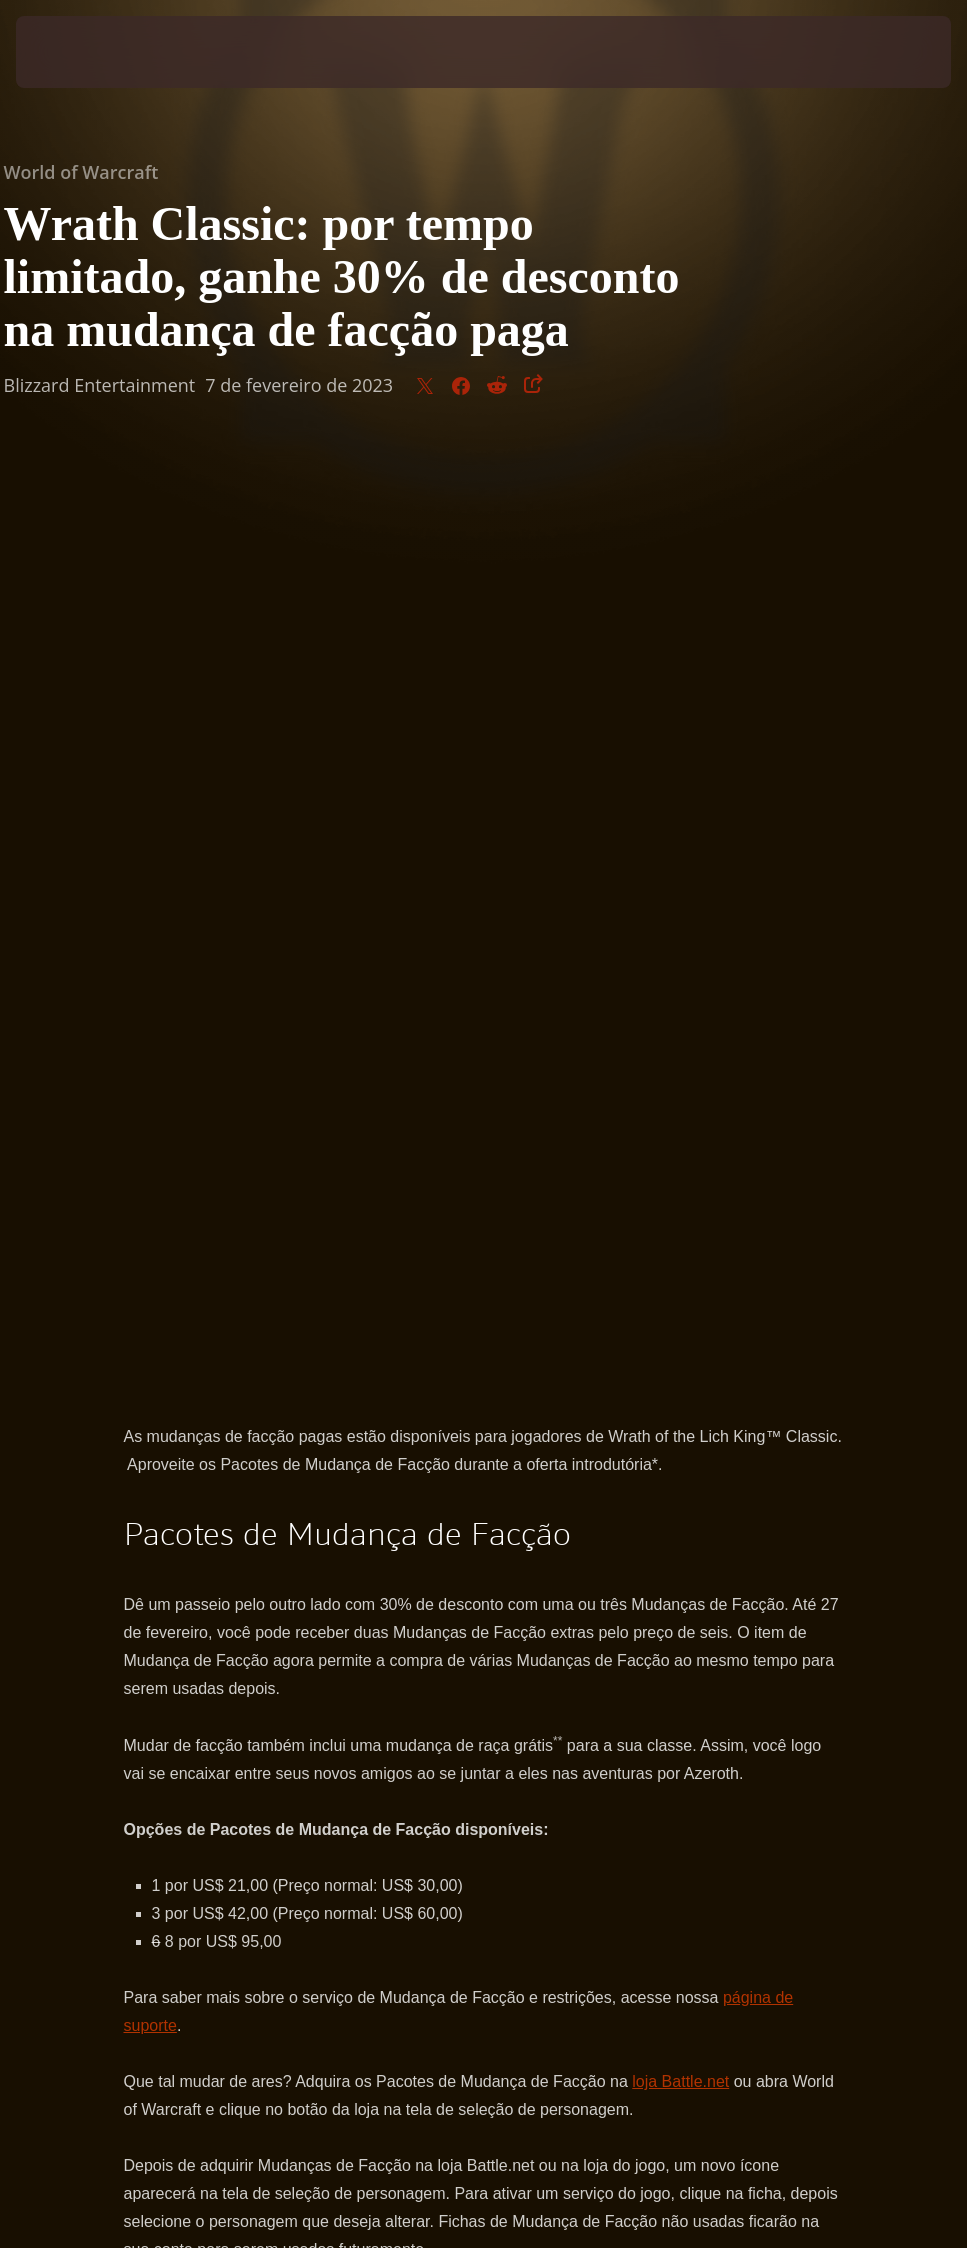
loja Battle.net (680, 1139)
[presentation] (76, 52)
